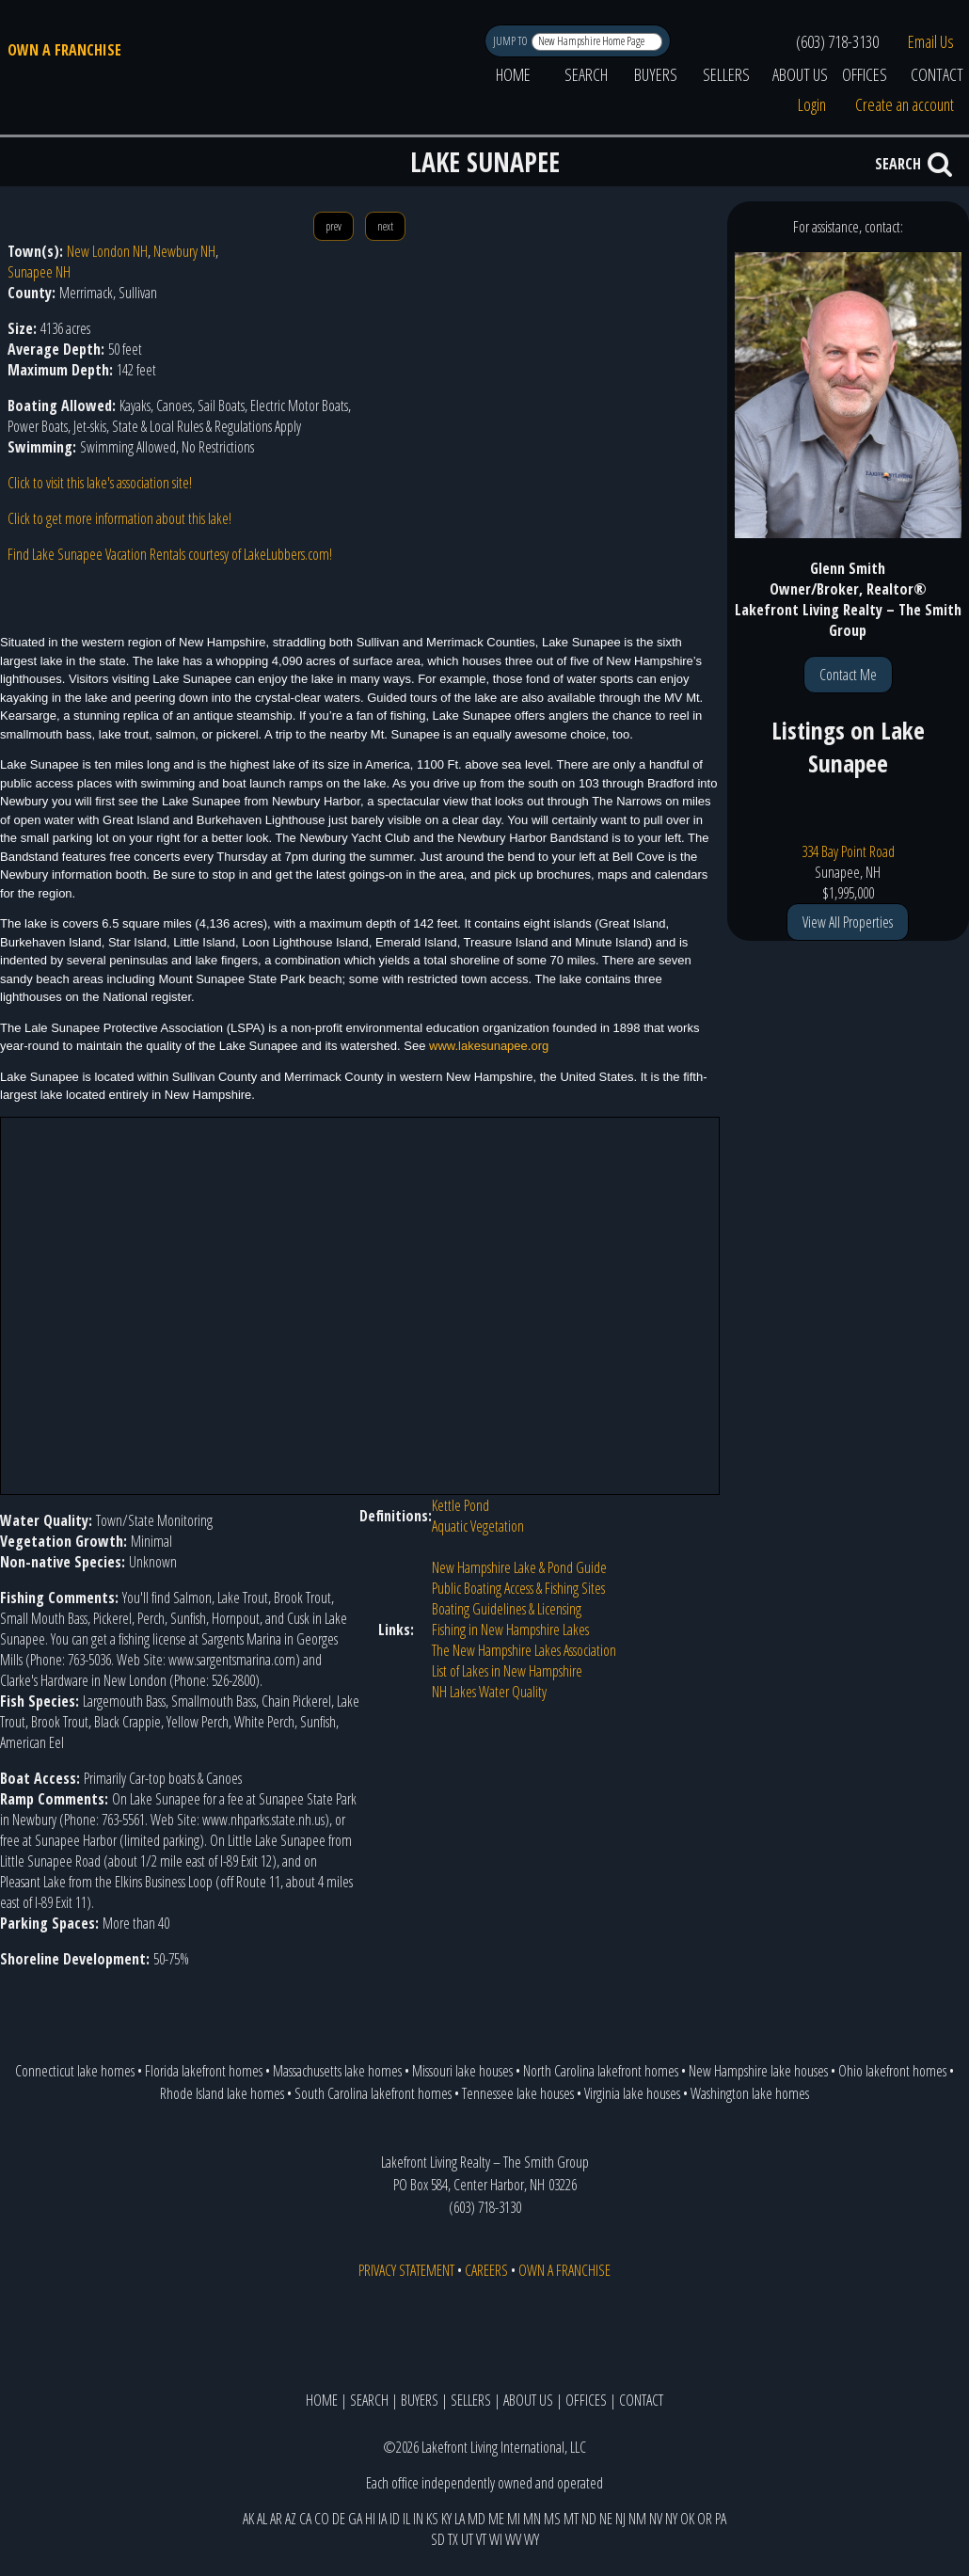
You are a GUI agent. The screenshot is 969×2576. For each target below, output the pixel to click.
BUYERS (655, 74)
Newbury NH (184, 251)
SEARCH (586, 74)
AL (262, 2518)
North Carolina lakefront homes (600, 2070)
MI (513, 2518)
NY (671, 2518)
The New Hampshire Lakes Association (524, 1650)
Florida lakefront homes (203, 2070)
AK (248, 2518)
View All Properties (847, 922)
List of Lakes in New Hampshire (507, 1671)
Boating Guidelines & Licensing (506, 1608)
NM (637, 2518)
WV (513, 2539)
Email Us (931, 41)
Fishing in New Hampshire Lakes (510, 1629)
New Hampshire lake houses (758, 2070)
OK (687, 2518)
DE (338, 2518)
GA (355, 2518)
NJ (620, 2518)
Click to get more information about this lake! (119, 518)
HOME (513, 74)
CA (305, 2518)
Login (812, 104)
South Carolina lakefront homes (373, 2093)
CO (321, 2518)
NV (655, 2518)
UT (467, 2539)
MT (571, 2518)
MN (532, 2518)
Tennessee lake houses (518, 2093)
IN (418, 2518)
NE (605, 2518)
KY (446, 2518)
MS (552, 2518)
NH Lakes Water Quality (489, 1691)
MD (476, 2518)
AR (276, 2518)
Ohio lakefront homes (892, 2070)
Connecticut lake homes (75, 2070)
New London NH (107, 251)
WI (495, 2539)
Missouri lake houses (462, 2070)
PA (720, 2518)
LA (459, 2518)
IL (406, 2518)
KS (432, 2518)
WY (531, 2539)
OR (704, 2518)
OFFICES (864, 74)
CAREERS (486, 2270)
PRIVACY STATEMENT (406, 2270)
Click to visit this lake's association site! (100, 482)
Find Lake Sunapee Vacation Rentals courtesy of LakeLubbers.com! (170, 554)
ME (496, 2518)
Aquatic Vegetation (478, 1526)
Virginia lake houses (632, 2093)
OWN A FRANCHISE (64, 50)
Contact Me (848, 674)
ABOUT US (800, 74)
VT (481, 2539)
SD (438, 2539)
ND (588, 2518)
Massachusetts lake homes (337, 2070)
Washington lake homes (750, 2093)
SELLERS (726, 74)
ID (394, 2518)
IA (382, 2518)
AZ (290, 2518)
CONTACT (641, 2400)
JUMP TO (511, 41)
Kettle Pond (460, 1505)
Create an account (904, 104)
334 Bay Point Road (848, 851)
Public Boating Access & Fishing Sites (518, 1588)
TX (453, 2539)
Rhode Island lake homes (222, 2093)
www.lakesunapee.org (488, 1046)
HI (370, 2518)
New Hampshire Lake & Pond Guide (519, 1567)
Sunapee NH (39, 272)
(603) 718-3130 (837, 41)
